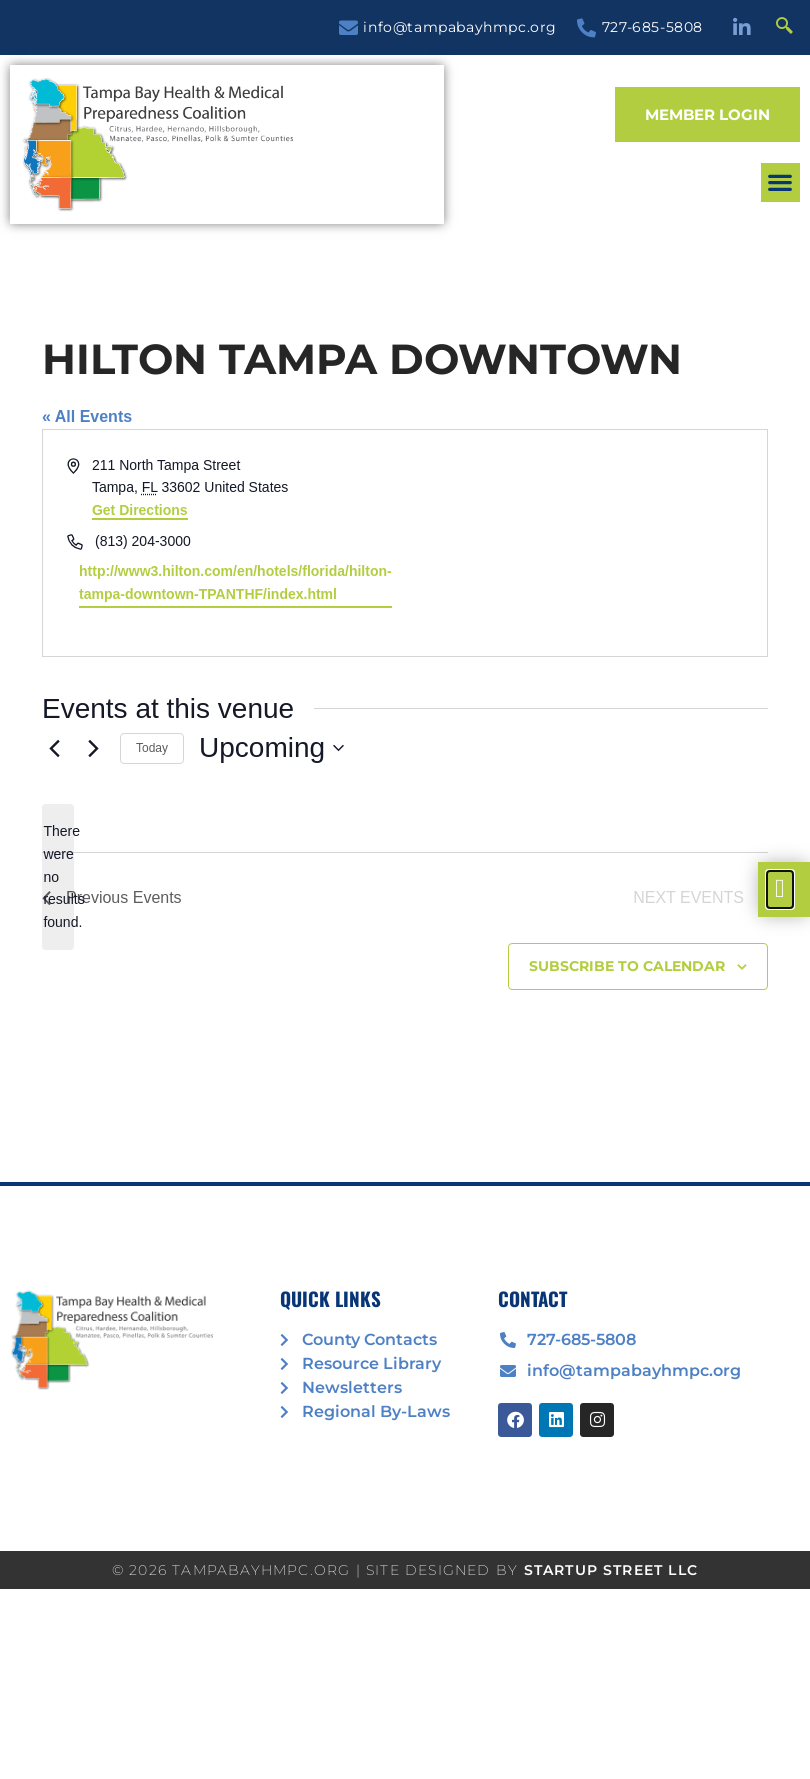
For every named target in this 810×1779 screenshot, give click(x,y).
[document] (405, 889)
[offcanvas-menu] (780, 889)
